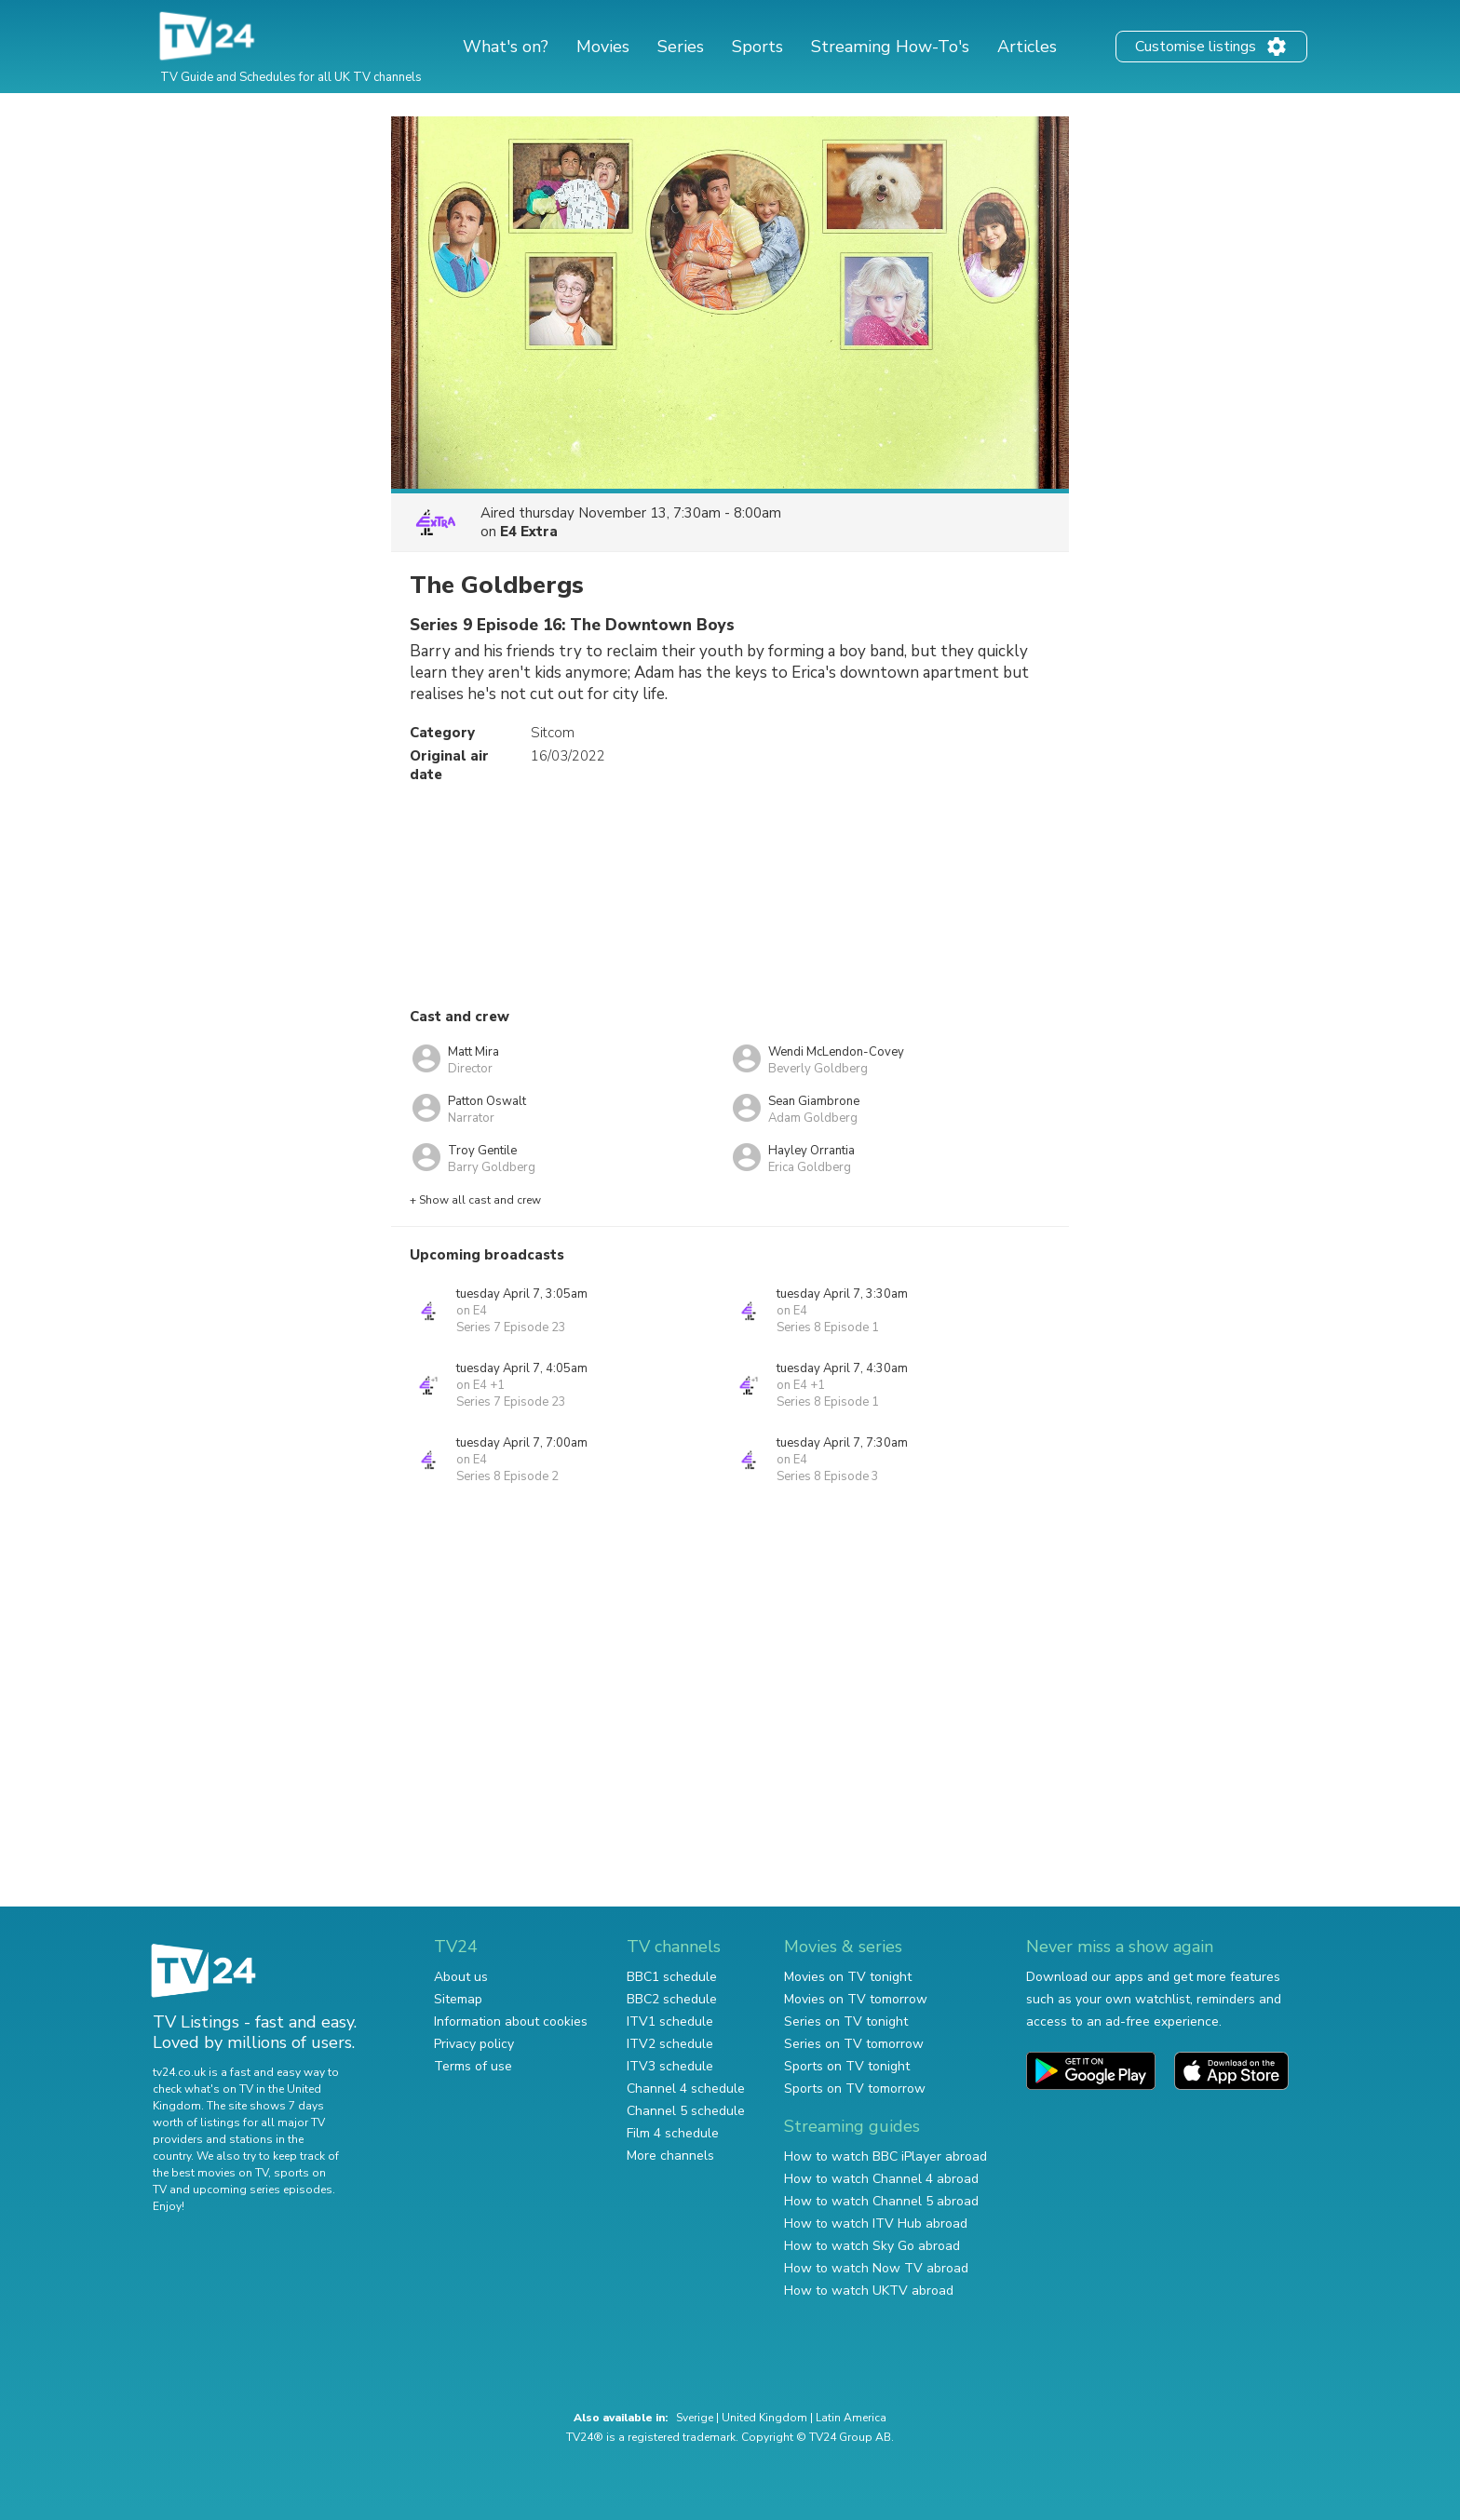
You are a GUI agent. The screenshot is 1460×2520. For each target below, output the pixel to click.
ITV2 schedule (670, 2044)
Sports (757, 46)
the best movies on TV (210, 2172)
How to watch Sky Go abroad (872, 2246)
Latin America (851, 2417)
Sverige (694, 2417)
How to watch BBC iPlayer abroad (885, 2156)
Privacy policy (474, 2044)
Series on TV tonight (846, 2021)
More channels (670, 2155)
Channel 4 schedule (686, 2088)
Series (680, 46)
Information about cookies (511, 2021)
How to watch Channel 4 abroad (881, 2179)
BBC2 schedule (672, 1999)
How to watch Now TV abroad (876, 2268)
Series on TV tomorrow (854, 2044)
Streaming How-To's (890, 46)
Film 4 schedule (673, 2133)
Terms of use (473, 2066)
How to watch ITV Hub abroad (875, 2223)
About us (461, 1977)
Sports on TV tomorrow (855, 2088)
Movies (602, 46)
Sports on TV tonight (847, 2066)
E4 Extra (529, 531)
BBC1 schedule (672, 1977)
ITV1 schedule (670, 2021)
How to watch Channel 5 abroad (881, 2201)
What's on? (505, 46)
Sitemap (458, 1999)
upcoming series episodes (262, 2189)
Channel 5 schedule (686, 2111)
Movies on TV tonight (848, 1977)
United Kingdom (764, 2417)
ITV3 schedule (670, 2066)
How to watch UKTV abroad (868, 2290)
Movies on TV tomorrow (855, 1999)
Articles (1027, 46)
